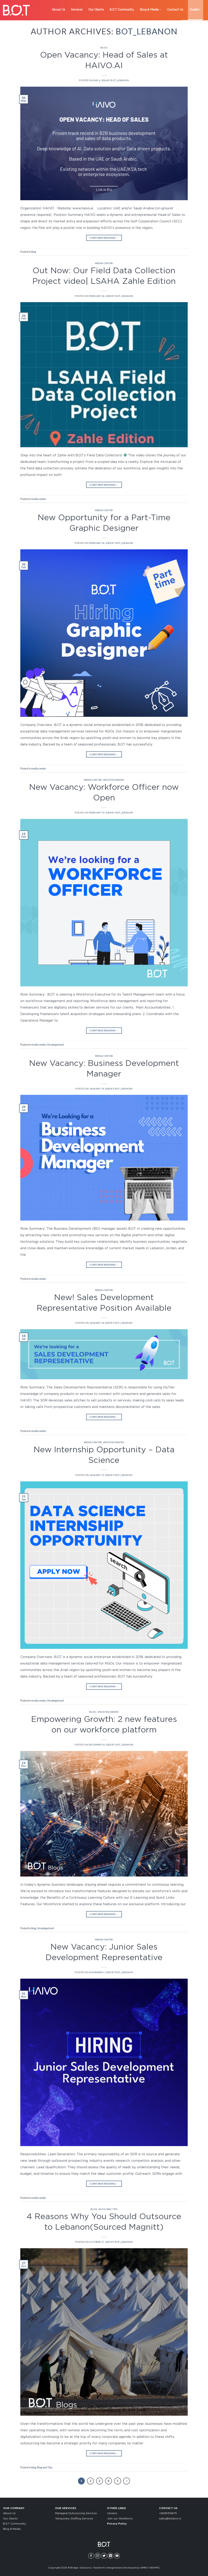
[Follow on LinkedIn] (110, 2556)
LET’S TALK (191, 24)
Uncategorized (113, 779)
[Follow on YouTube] (117, 2556)
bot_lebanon (147, 31)
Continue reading (104, 238)
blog (104, 47)
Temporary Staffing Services (74, 2518)
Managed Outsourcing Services (76, 2513)
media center (104, 263)
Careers (112, 2513)
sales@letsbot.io (170, 2518)
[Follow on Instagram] (98, 2556)
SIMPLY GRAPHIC (150, 2568)
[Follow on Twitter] (104, 2556)
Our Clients (10, 2518)
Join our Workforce (120, 2518)
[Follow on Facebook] (91, 2556)
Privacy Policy (117, 2523)
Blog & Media (12, 2529)
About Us (9, 2513)
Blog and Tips (108, 2209)
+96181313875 (168, 2513)
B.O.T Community (14, 2523)
